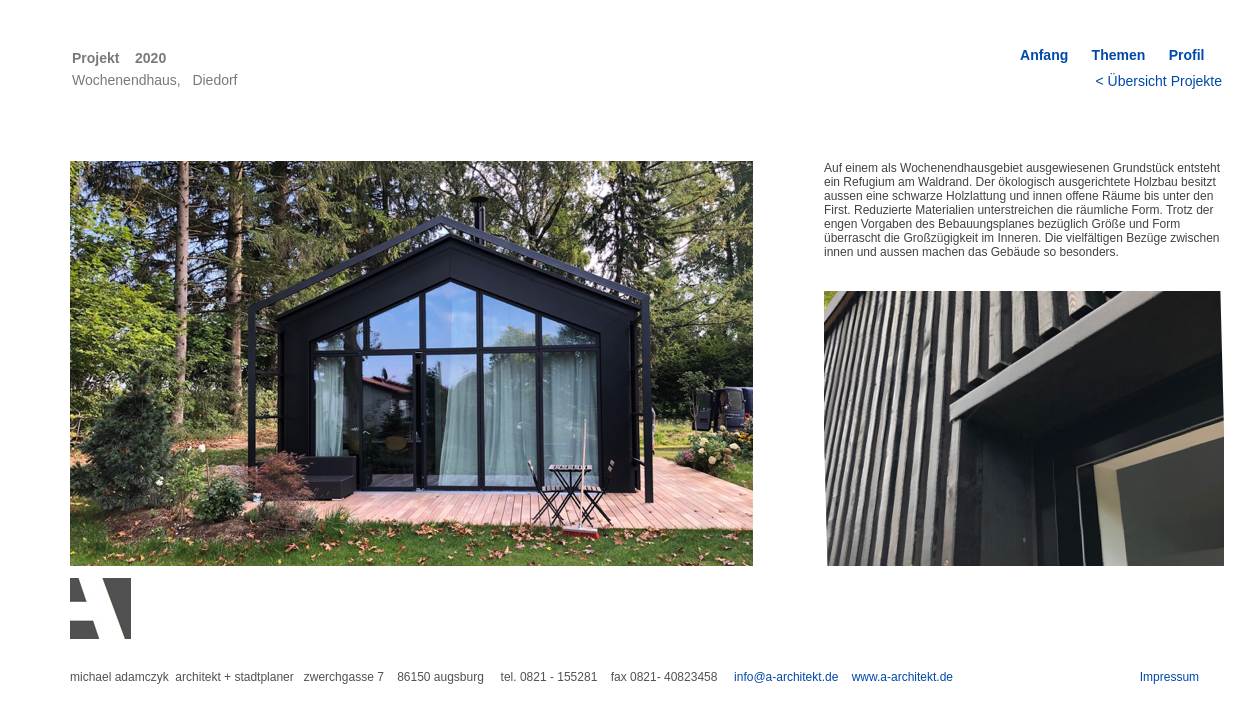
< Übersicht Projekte (1159, 81)
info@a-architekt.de (786, 677)
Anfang (1044, 55)
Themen (1119, 55)
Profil (1192, 55)
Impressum (1169, 677)
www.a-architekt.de (902, 677)
